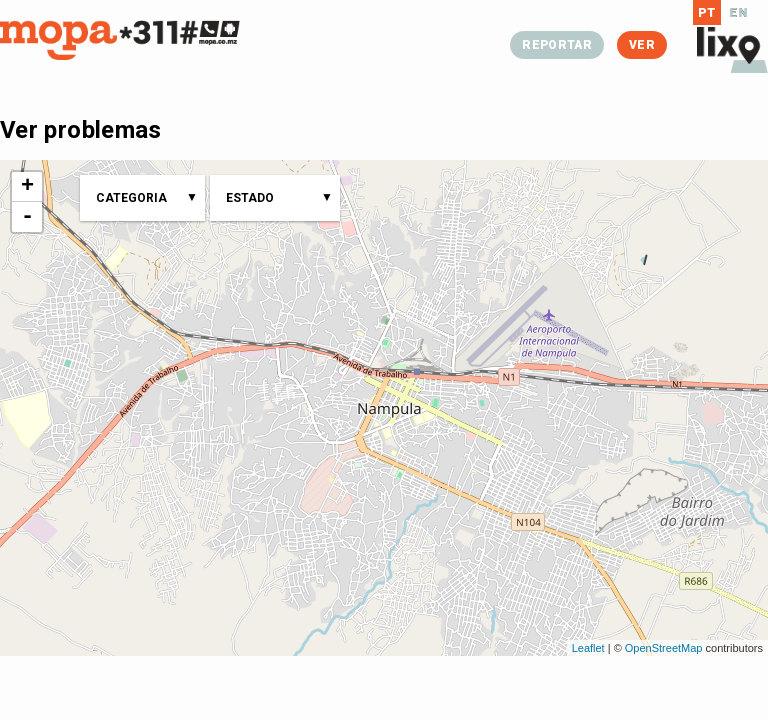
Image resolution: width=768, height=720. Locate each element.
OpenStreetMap (664, 648)
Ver (642, 45)
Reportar (557, 45)
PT (707, 12)
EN (738, 12)
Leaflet (588, 648)
